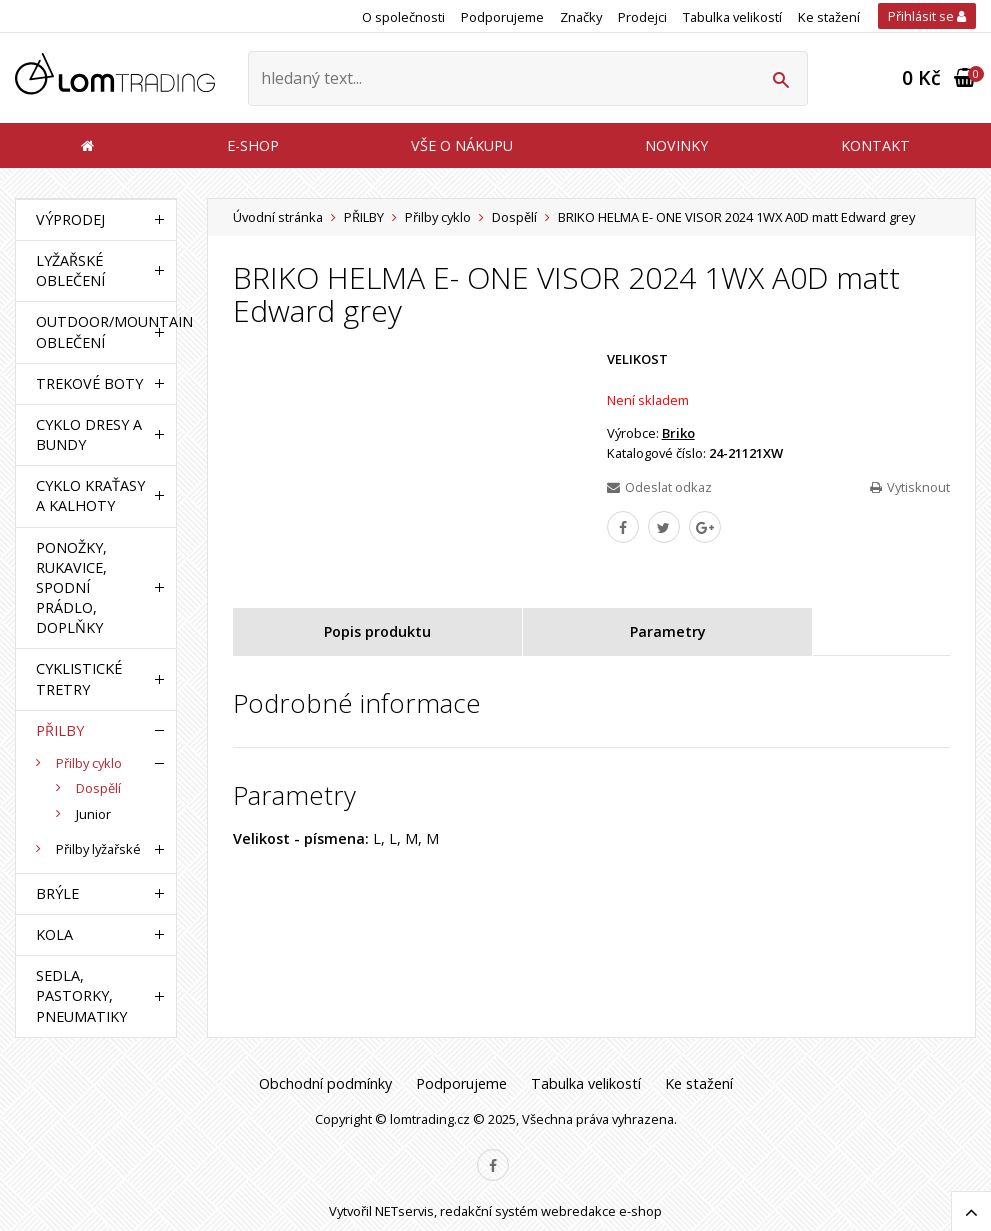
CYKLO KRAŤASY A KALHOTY (90, 495)
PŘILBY (364, 217)
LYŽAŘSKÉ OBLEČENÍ (70, 270)
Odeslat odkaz (659, 487)
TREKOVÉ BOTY (89, 383)
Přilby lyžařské (98, 849)
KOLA (54, 934)
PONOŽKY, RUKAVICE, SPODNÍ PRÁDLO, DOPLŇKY (71, 588)
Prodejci (642, 17)
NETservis (404, 1211)
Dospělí (514, 217)
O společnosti (403, 17)
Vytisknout (910, 487)
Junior (93, 814)
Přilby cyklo (438, 217)
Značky (581, 17)
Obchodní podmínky (325, 1083)
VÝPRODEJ (70, 219)
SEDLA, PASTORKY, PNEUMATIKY (81, 995)
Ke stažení (829, 17)
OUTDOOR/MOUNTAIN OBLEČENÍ (91, 331)
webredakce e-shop (601, 1211)
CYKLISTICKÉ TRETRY (79, 678)
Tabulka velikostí (732, 17)
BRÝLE (57, 893)
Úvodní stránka (278, 217)
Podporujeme (502, 17)
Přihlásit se (927, 16)
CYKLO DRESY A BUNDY (89, 434)
